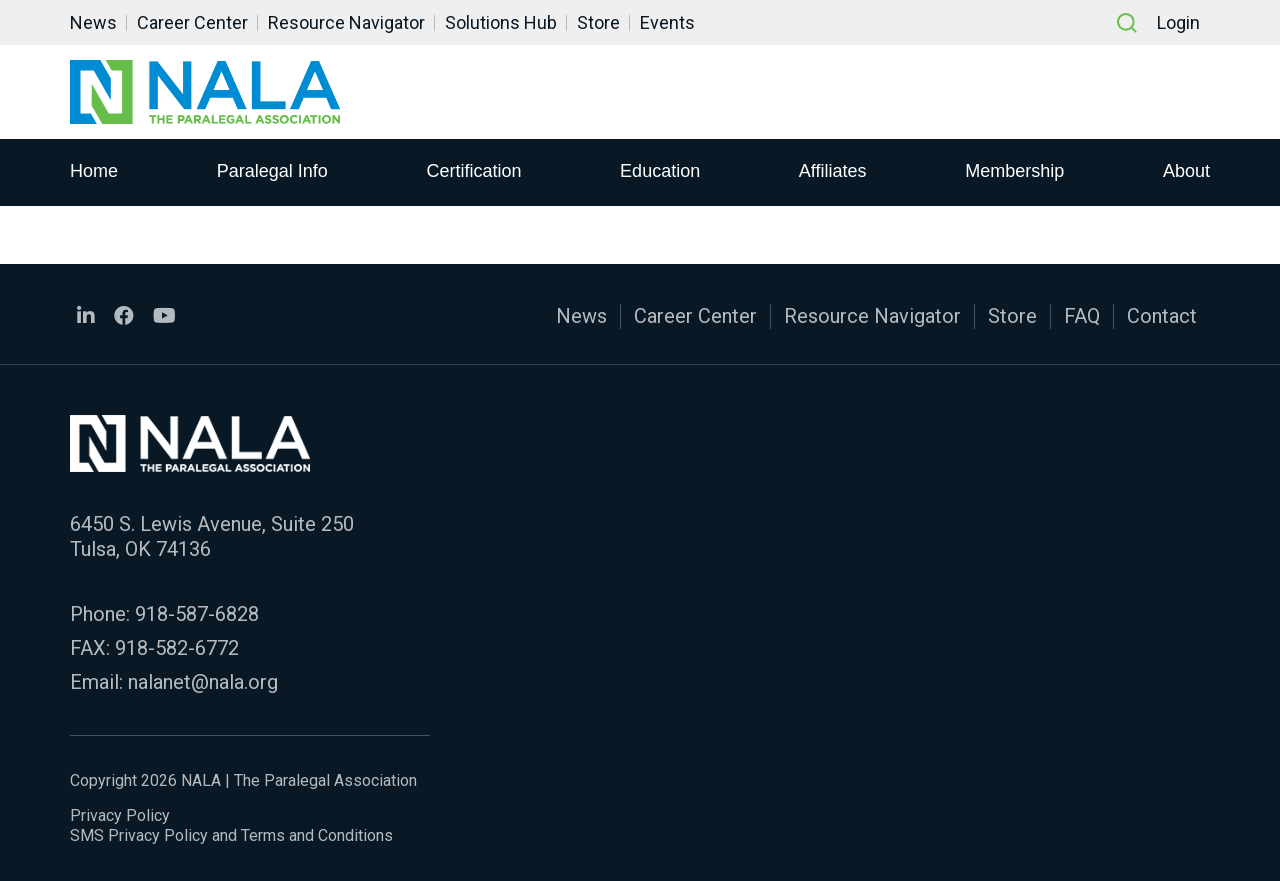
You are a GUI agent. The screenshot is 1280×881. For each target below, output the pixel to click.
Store (598, 22)
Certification (473, 171)
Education (660, 171)
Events (667, 22)
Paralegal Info (272, 171)
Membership (1014, 171)
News (93, 22)
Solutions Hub (501, 22)
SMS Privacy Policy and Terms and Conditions (231, 835)
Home (94, 171)
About (1186, 171)
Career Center (192, 22)
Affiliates (833, 171)
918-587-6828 (197, 614)
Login (1178, 22)
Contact (1162, 316)
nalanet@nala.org (203, 682)
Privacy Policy (120, 815)
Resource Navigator (346, 22)
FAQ (1082, 316)
